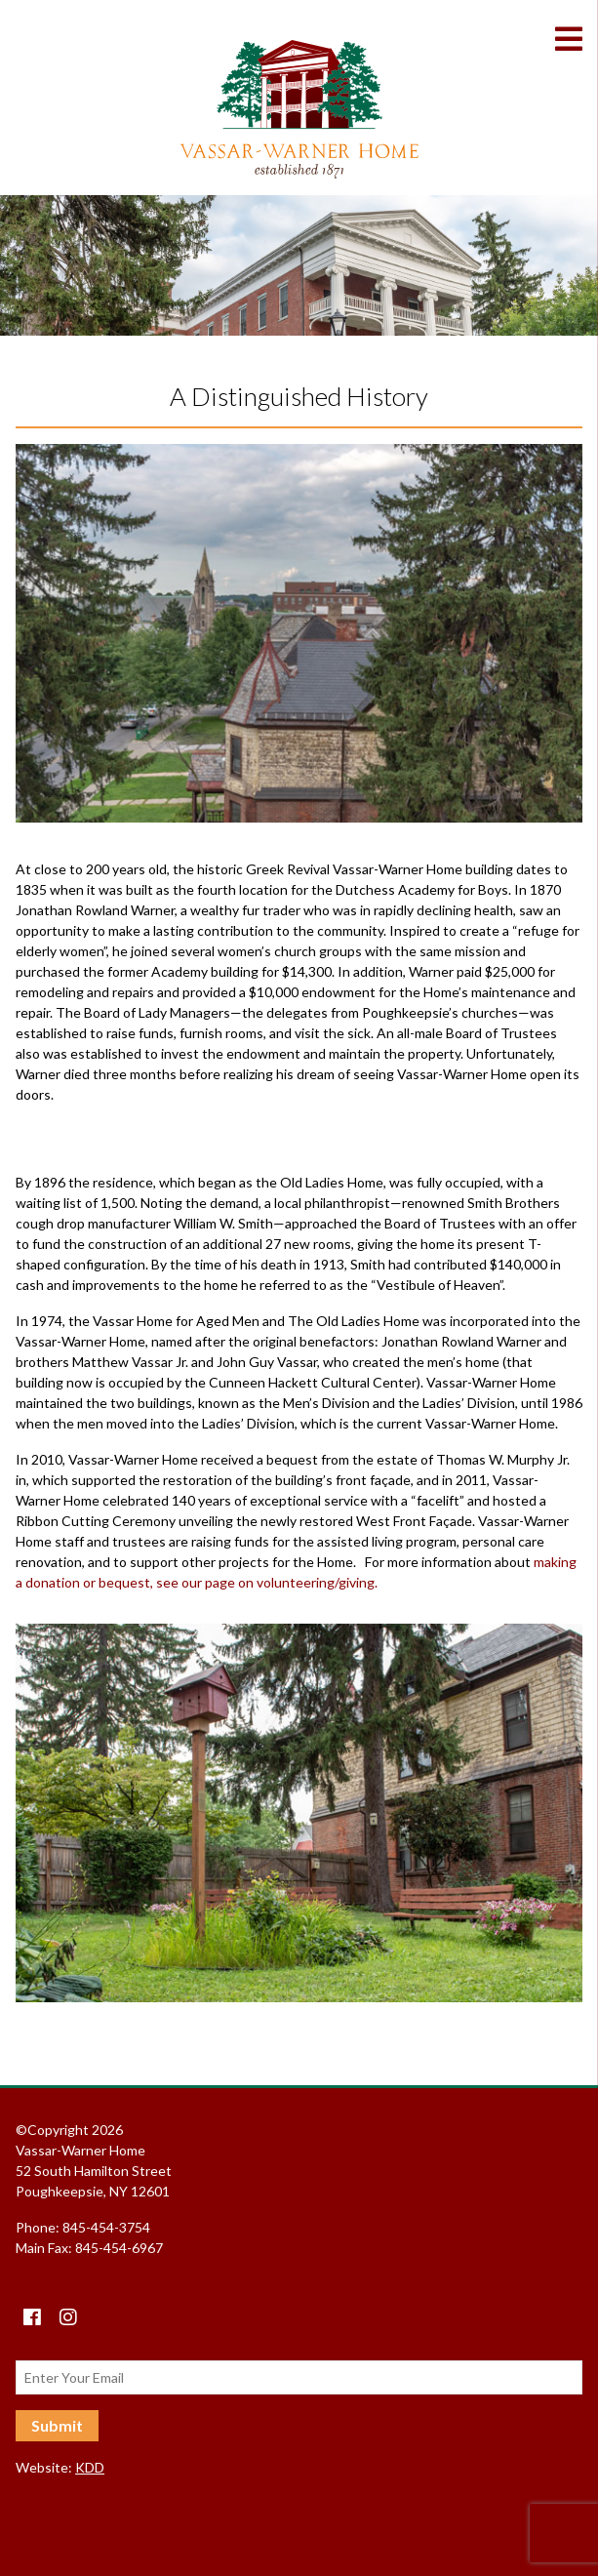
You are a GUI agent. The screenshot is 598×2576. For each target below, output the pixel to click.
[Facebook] (32, 2317)
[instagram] (68, 2317)
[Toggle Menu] (576, 39)
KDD (89, 2467)
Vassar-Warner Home (299, 109)
